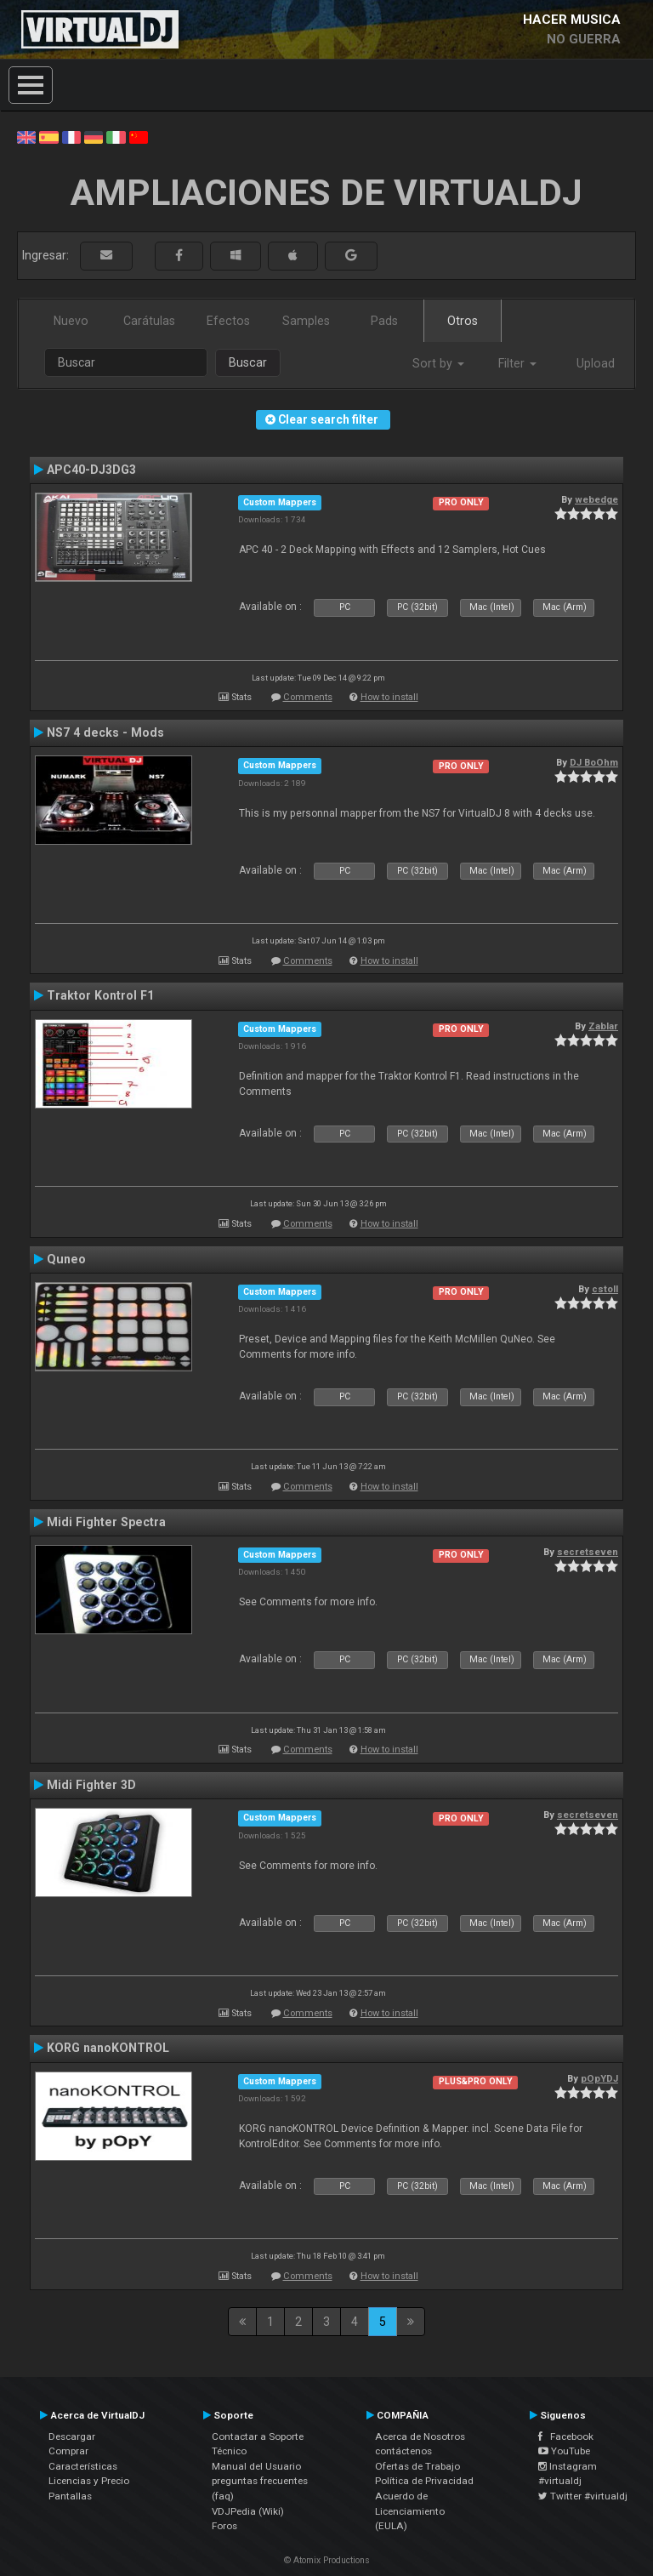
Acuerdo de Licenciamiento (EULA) (410, 2511)
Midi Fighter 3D (91, 1785)
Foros (224, 2526)
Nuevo (71, 321)
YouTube (564, 2451)
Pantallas (70, 2496)
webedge (596, 499)
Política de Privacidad (424, 2481)
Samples (306, 321)
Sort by (438, 363)
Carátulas (149, 321)
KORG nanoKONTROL (108, 2048)
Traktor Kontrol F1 (100, 995)
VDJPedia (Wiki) (248, 2511)
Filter (517, 363)
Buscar (248, 362)
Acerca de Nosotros (420, 2436)
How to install (389, 697)
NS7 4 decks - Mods (105, 732)
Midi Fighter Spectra (106, 1522)
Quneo (66, 1259)
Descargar (71, 2436)
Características (82, 2466)
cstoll (605, 1289)
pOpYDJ (599, 2078)
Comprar (68, 2451)
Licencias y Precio (88, 2481)
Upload (595, 363)
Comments (307, 697)
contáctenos (403, 2451)
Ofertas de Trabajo (417, 2466)
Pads (384, 321)
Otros (462, 321)
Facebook (565, 2436)
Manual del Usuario (256, 2466)
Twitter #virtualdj (582, 2496)
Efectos (228, 321)
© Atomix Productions (327, 2560)
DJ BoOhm (594, 762)
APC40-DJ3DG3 (91, 469)
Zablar (603, 1026)
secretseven (587, 1552)
